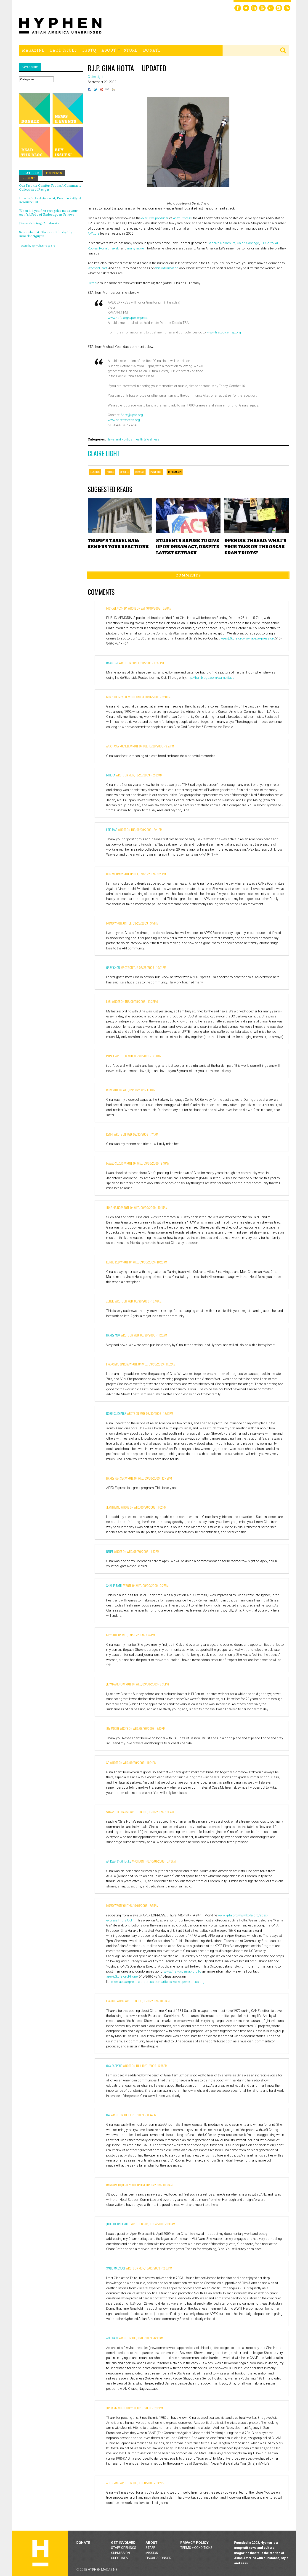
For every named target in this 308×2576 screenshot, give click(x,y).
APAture (93, 233)
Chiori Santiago (248, 243)
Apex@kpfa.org (132, 415)
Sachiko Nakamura (222, 243)
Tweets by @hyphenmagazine (37, 245)
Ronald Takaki (109, 248)
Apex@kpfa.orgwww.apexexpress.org (248, 638)
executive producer (154, 218)
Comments (188, 575)
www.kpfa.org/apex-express (128, 318)
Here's (92, 283)
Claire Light (103, 453)
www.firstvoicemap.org (224, 332)
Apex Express (182, 218)
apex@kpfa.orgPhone (122, 1976)
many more (135, 248)
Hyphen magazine (40, 2553)
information (169, 268)
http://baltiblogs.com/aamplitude (210, 677)
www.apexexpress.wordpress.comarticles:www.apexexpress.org (157, 1982)
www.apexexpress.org (124, 420)
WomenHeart (97, 268)
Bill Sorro (267, 243)
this (158, 268)
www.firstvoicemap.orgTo (182, 1971)
